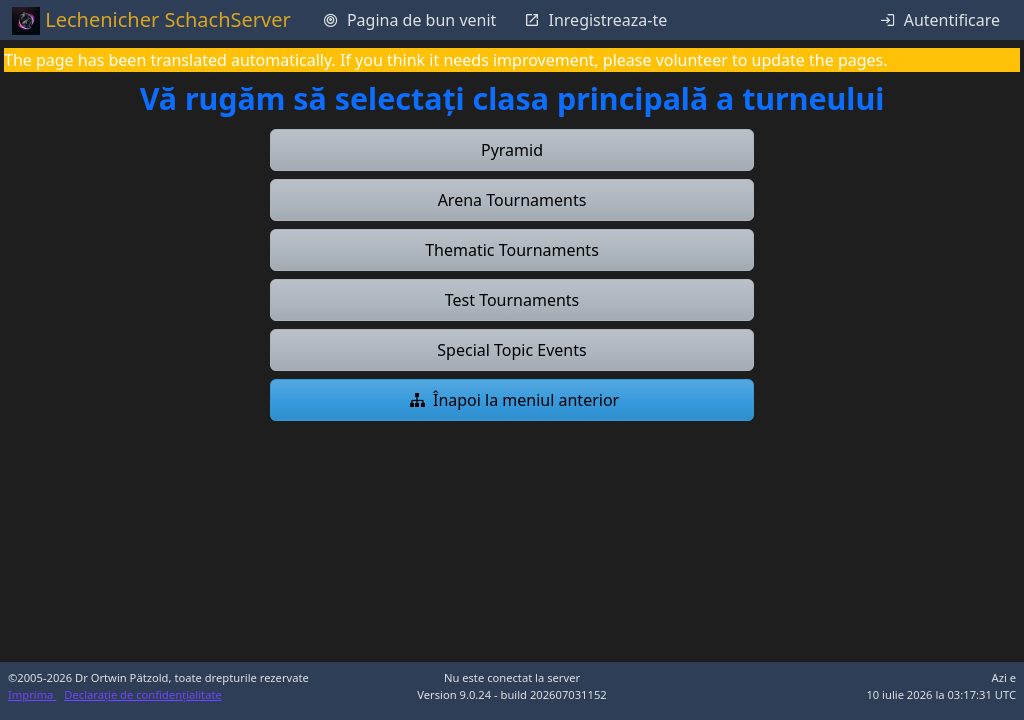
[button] (512, 150)
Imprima (32, 694)
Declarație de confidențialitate (142, 694)
